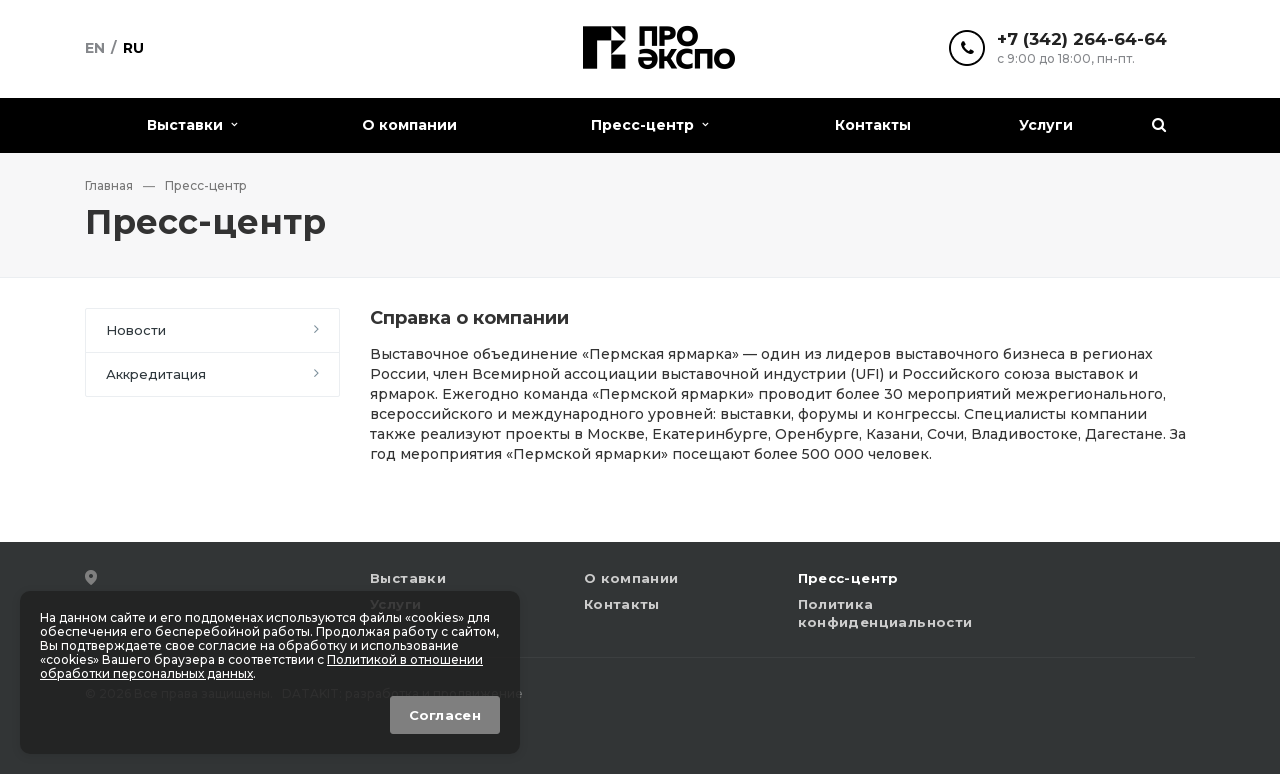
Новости (136, 330)
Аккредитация (156, 374)
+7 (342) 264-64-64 (1082, 39)
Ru (133, 48)
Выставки (192, 125)
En (95, 48)
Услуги (1046, 125)
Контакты (873, 125)
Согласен (445, 715)
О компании (409, 125)
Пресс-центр (649, 125)
